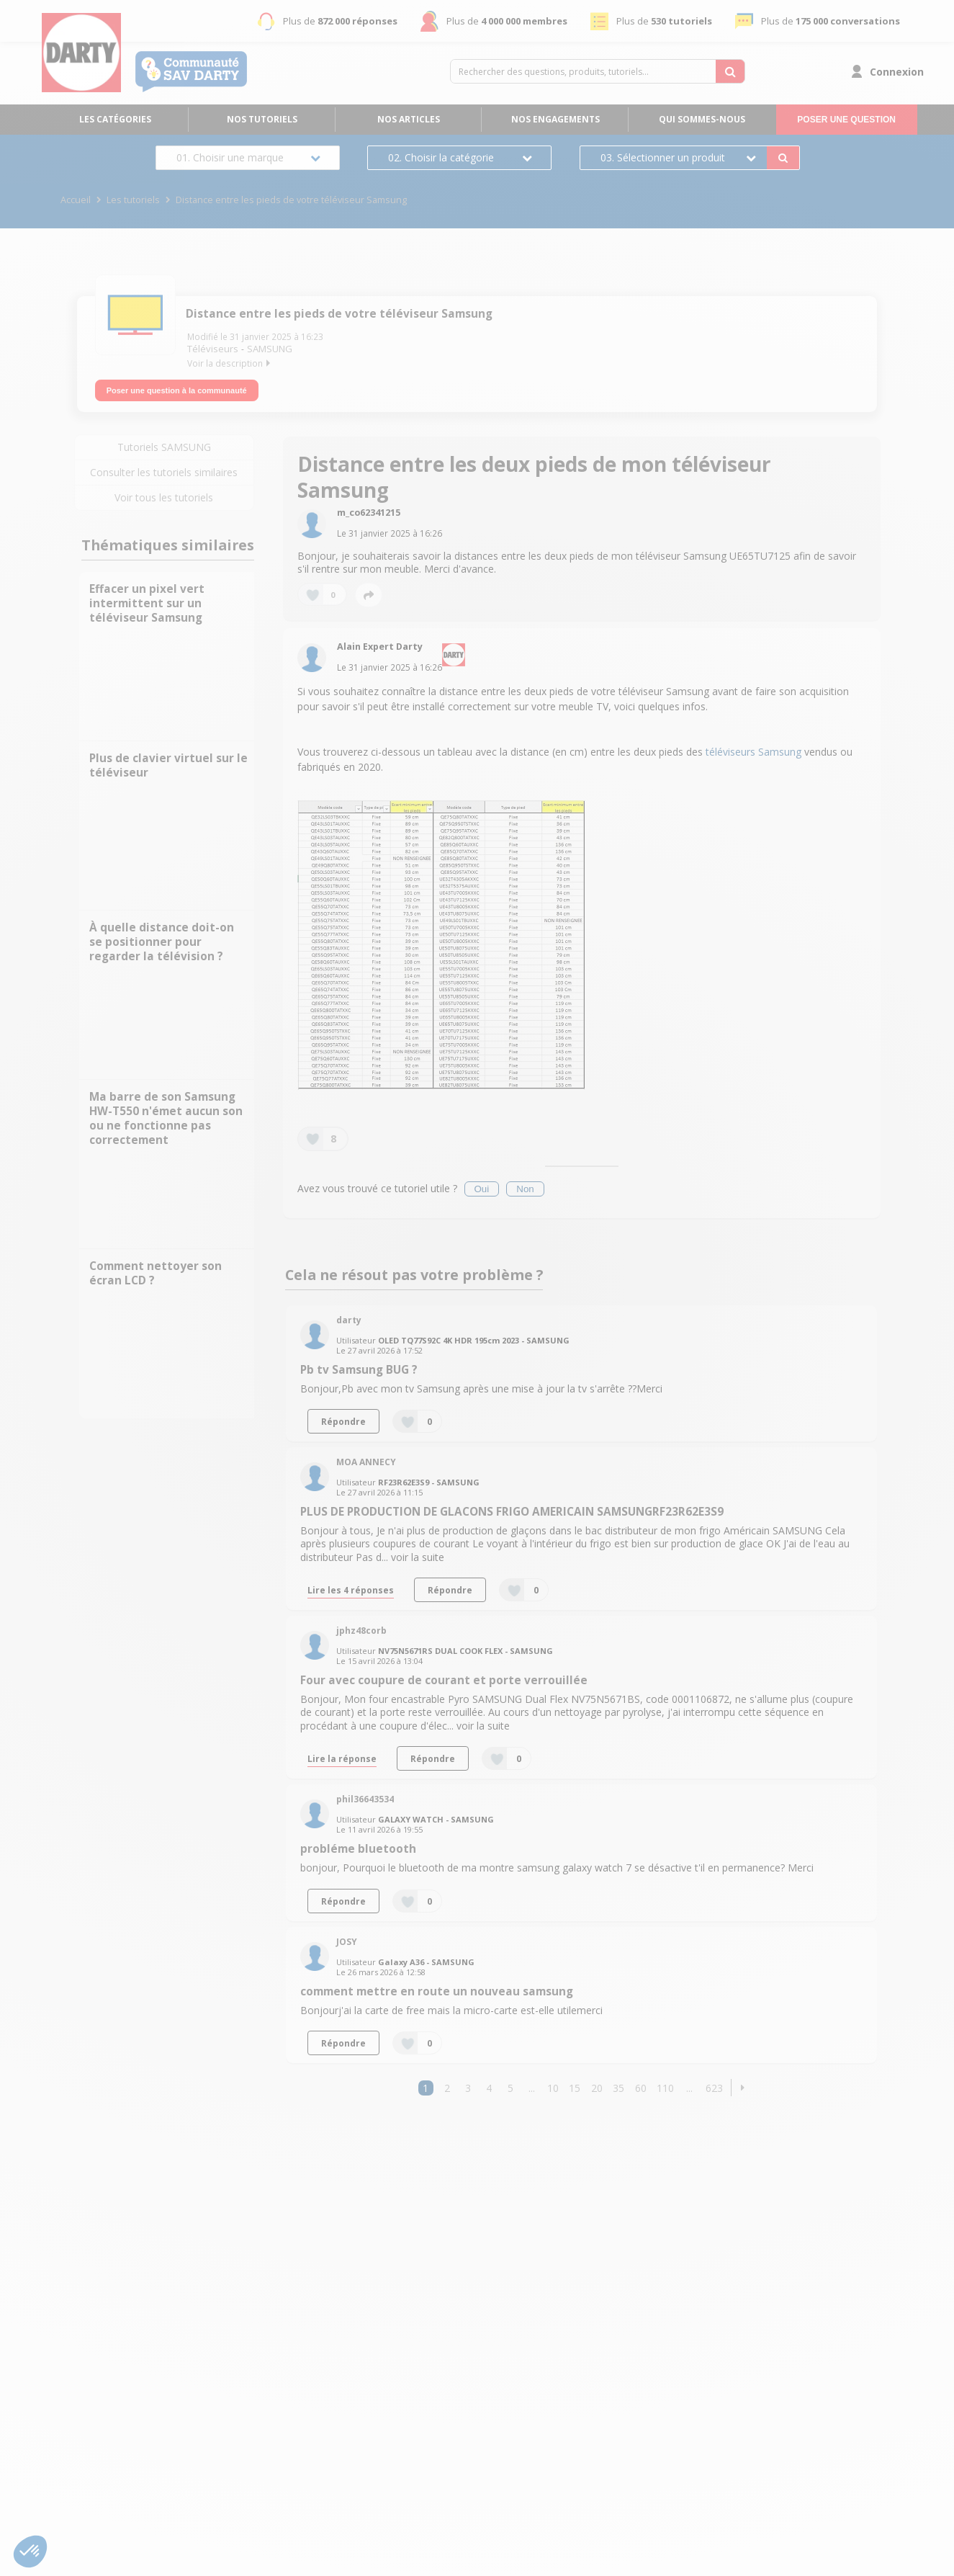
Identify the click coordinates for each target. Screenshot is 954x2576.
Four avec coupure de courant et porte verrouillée (444, 1674)
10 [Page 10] (553, 2081)
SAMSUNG (269, 349)
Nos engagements (555, 119)
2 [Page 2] (447, 2081)
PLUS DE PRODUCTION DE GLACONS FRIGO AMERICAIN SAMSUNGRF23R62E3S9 (512, 1505)
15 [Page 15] (574, 2081)
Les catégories (115, 119)
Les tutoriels (133, 200)
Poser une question (846, 120)
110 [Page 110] (665, 2081)
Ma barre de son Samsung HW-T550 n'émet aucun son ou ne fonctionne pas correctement (166, 1112)
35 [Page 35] (618, 2081)
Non (525, 1183)
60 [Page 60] (641, 2081)
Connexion (897, 72)
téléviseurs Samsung (753, 746)
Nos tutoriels (262, 119)
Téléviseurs (212, 349)
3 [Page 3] (468, 2081)
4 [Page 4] (489, 2081)
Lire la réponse (342, 1752)
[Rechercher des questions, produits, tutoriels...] (730, 71)
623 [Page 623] (714, 2081)
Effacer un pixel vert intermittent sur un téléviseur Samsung (146, 598)
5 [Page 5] (510, 2081)
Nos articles (408, 119)
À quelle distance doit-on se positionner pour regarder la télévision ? (161, 936)
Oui (482, 1183)
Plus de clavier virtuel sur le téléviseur (168, 759)
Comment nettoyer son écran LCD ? (155, 1267)
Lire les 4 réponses (350, 1584)
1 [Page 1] (425, 2081)
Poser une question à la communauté (177, 384)
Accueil (75, 200)
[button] (742, 2081)
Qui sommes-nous (702, 119)
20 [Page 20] (597, 2081)
